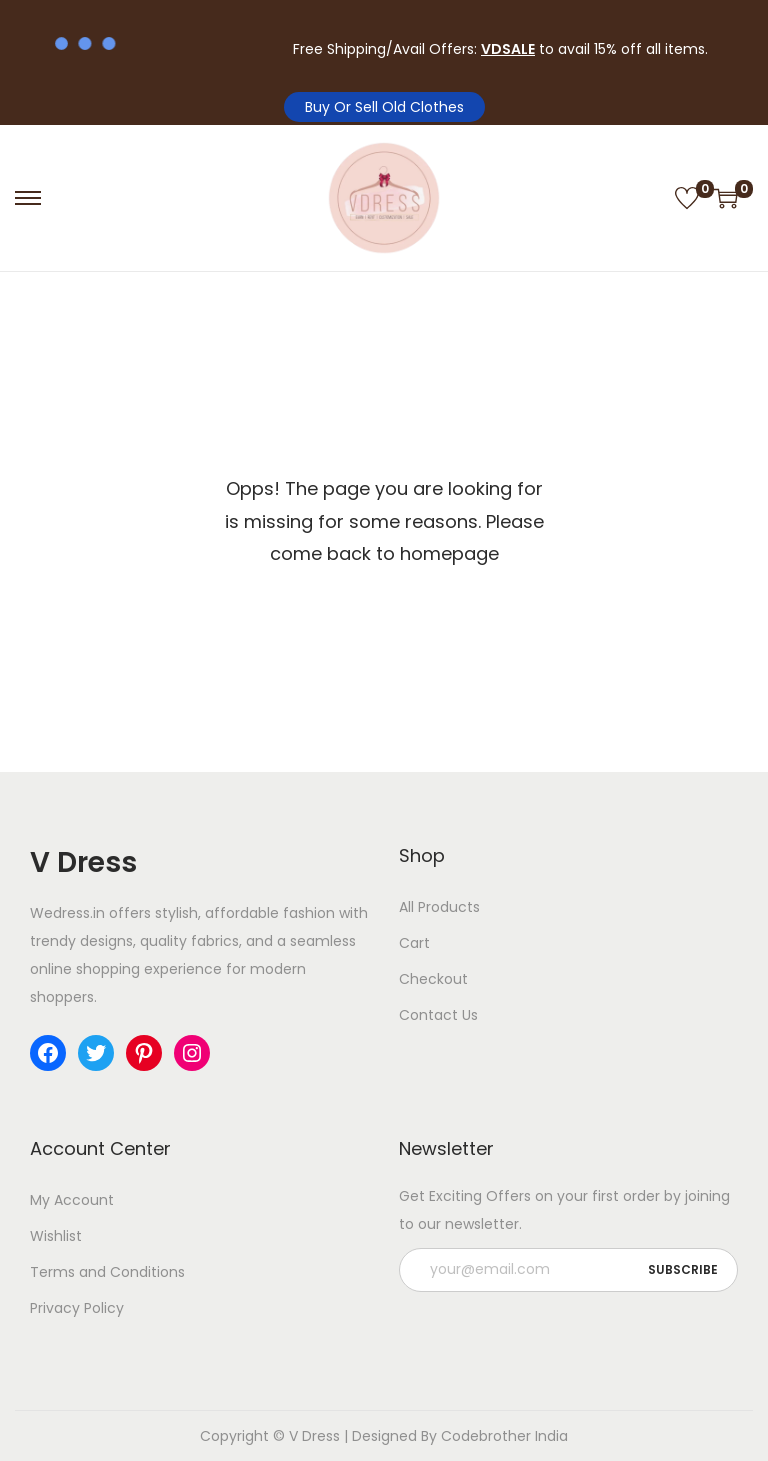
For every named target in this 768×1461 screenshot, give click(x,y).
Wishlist (56, 1236)
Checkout (433, 979)
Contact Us (438, 1015)
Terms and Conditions (107, 1272)
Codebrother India (504, 1436)
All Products (439, 907)
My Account (72, 1200)
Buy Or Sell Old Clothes (384, 107)
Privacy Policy (77, 1308)
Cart (414, 943)
